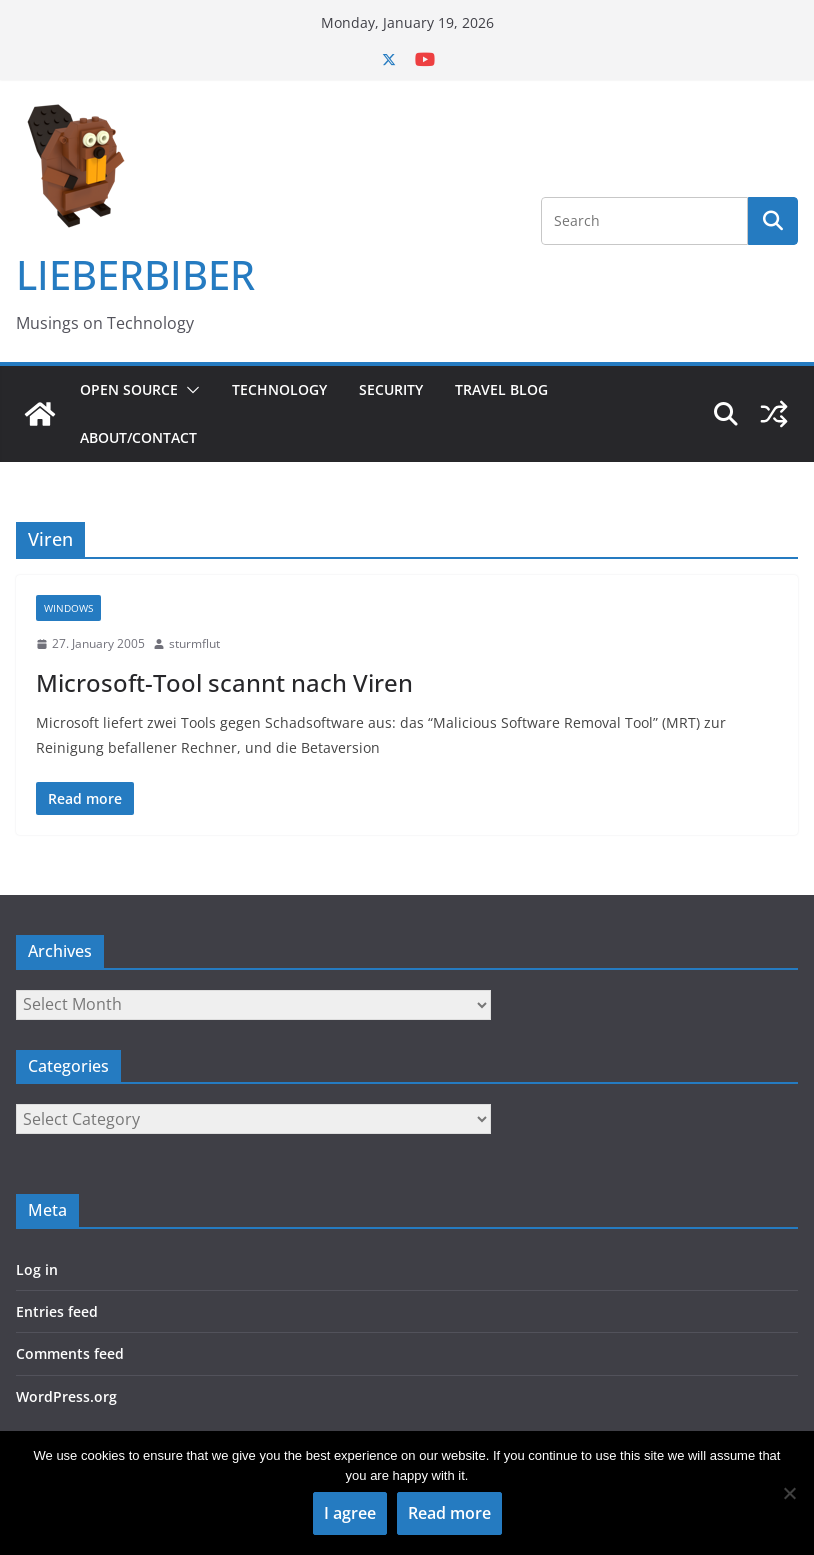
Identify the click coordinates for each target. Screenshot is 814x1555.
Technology (279, 389)
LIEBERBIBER (135, 274)
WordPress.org (66, 1396)
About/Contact (138, 437)
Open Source (129, 389)
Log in (37, 1269)
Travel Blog (501, 389)
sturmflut (194, 643)
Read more (449, 1513)
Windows (68, 608)
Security (391, 389)
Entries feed (57, 1311)
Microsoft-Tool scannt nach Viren (224, 682)
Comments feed (70, 1353)
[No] (789, 1493)
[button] (189, 390)
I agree (350, 1513)
